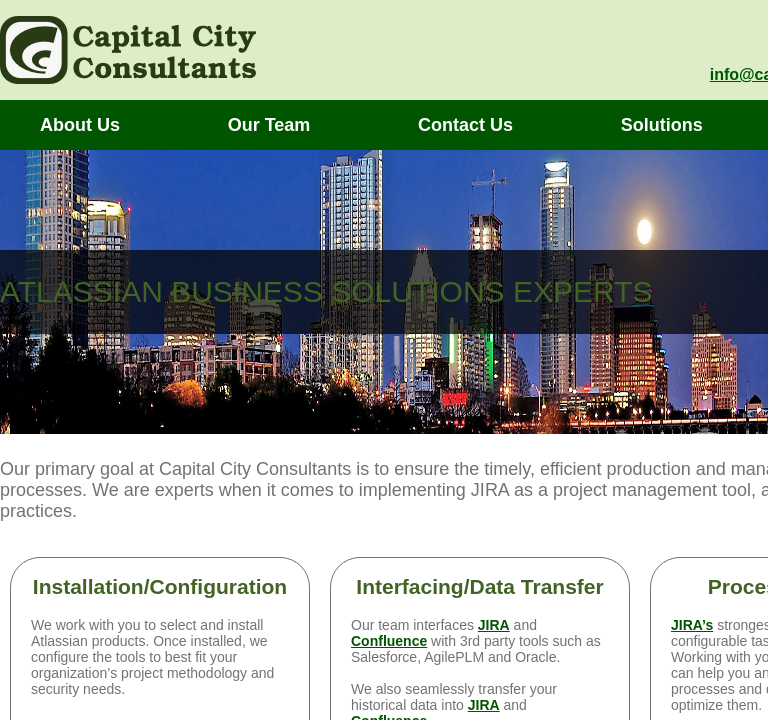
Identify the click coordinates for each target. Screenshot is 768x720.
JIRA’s (692, 625)
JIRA (494, 625)
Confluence (389, 641)
